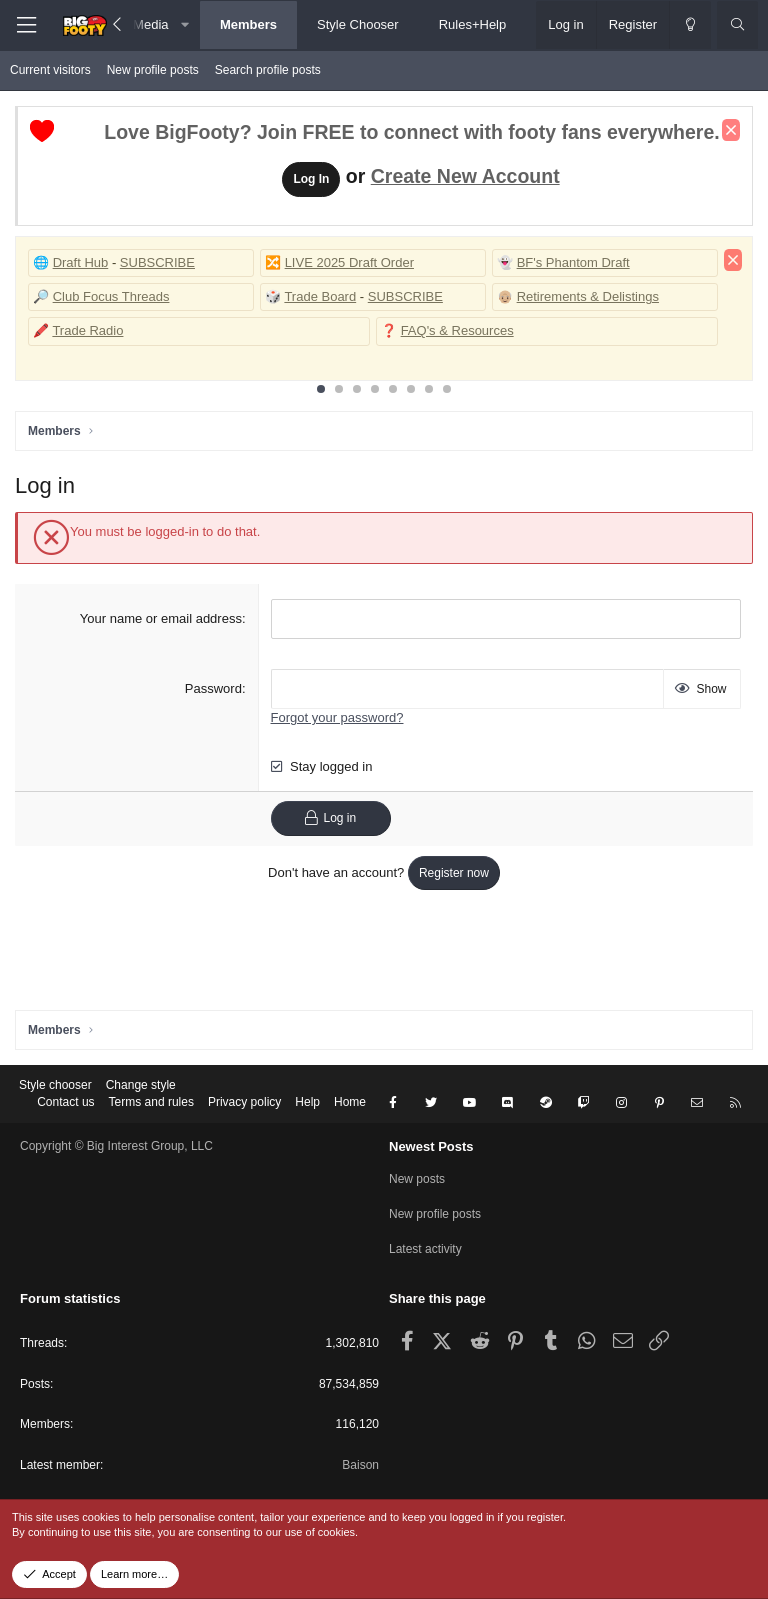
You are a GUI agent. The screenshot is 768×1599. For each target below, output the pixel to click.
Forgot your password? (337, 717)
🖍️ (41, 330)
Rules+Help (473, 24)
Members (248, 24)
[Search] (737, 25)
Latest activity (425, 1249)
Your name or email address (161, 618)
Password (213, 688)
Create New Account (465, 176)
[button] (185, 25)
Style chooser (55, 1085)
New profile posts (153, 70)
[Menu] (26, 25)
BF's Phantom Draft (573, 262)
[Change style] (690, 25)
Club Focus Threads (111, 296)
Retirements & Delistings (588, 296)
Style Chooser (358, 24)
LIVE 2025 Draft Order (349, 262)
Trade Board (320, 296)
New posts (417, 1179)
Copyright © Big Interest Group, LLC (116, 1146)
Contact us (65, 1102)
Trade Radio (87, 330)
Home (350, 1102)
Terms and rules (151, 1102)
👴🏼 (505, 296)
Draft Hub (81, 262)
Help (307, 1102)
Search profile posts (268, 70)
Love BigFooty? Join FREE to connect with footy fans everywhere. (411, 132)
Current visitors (50, 70)
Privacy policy (244, 1102)
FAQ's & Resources (457, 330)
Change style (141, 1085)
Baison (360, 1465)
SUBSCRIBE (157, 262)
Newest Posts (431, 1146)
